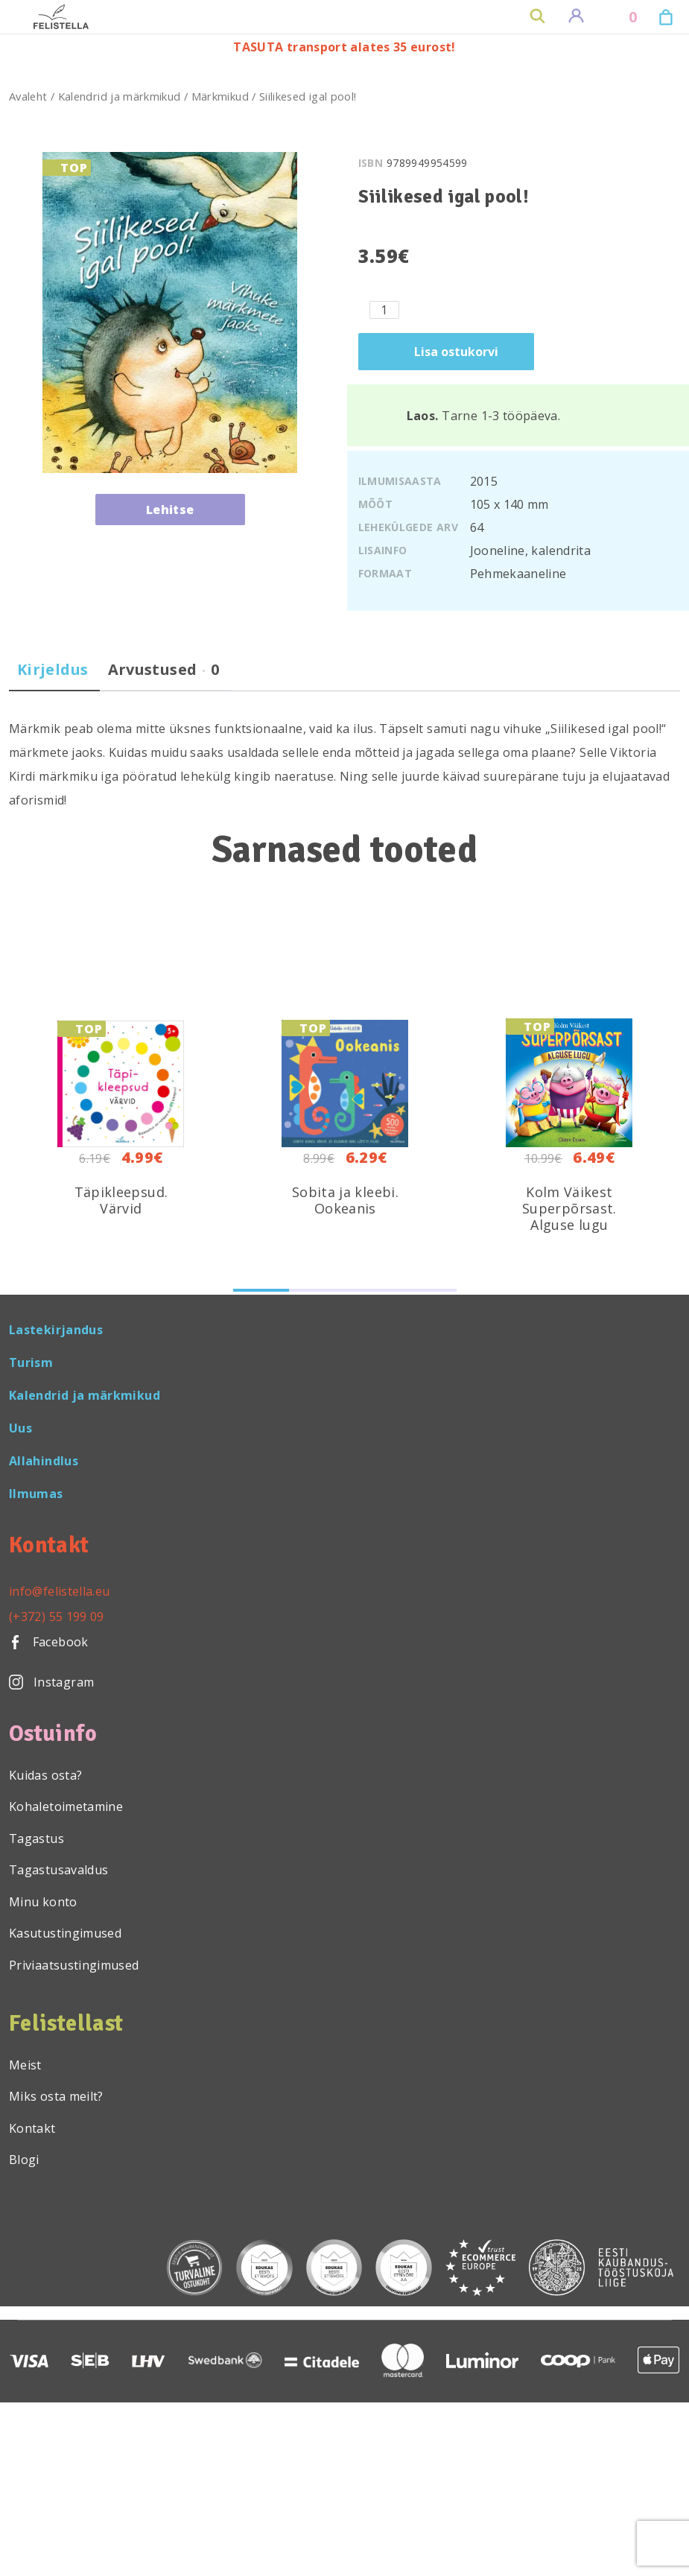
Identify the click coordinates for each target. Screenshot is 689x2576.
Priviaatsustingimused (74, 1965)
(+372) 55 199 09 (56, 1616)
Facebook (49, 1642)
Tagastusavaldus (58, 1870)
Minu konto (43, 1902)
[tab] (52, 675)
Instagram (51, 1682)
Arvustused (164, 669)
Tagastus (36, 1838)
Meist (25, 2065)
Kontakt (32, 2128)
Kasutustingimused (65, 1933)
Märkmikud (220, 96)
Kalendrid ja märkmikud (119, 96)
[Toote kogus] (384, 310)
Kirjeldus (52, 669)
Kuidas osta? (45, 1775)
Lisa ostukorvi (456, 351)
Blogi (24, 2159)
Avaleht (28, 96)
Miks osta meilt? (56, 2096)
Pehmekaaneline (518, 573)
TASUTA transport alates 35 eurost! (344, 47)
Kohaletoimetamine (66, 1806)
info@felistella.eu (59, 1591)
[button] (261, 1290)
